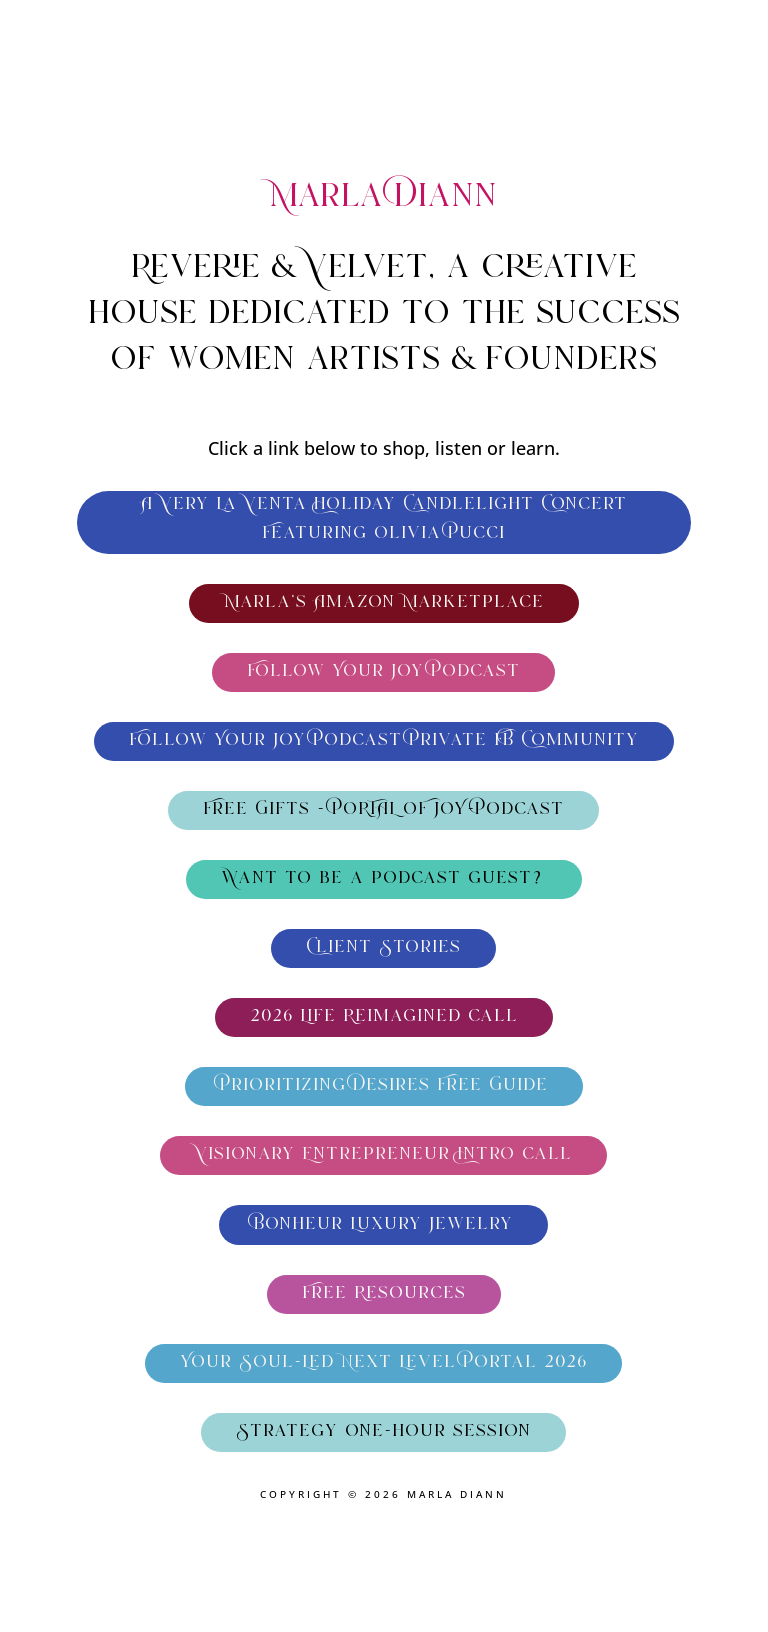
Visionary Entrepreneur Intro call (383, 1155)
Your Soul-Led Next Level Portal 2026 (383, 1363)
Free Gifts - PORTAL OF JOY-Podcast (383, 810)
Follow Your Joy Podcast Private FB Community (384, 741)
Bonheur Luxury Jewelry (383, 1225)
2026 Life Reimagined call (384, 1017)
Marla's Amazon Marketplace (384, 603)
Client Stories (383, 948)
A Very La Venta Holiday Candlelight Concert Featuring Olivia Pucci (384, 519)
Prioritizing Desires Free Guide (384, 1086)
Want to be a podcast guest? (384, 879)
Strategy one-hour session (383, 1432)
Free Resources (384, 1294)
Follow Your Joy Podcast (383, 672)
